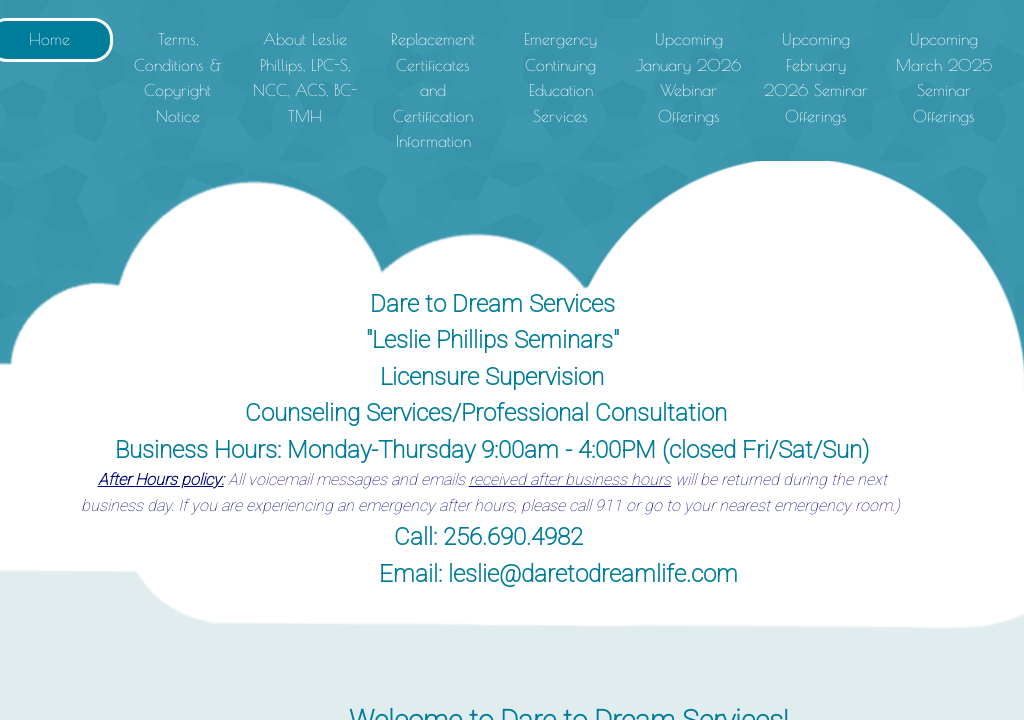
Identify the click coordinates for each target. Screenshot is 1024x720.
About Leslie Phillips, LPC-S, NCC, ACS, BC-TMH (305, 77)
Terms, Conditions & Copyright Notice (177, 77)
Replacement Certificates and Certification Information (433, 90)
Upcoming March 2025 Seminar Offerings (944, 77)
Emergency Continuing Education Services (560, 77)
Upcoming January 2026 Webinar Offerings (688, 77)
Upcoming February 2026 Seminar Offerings (816, 77)
